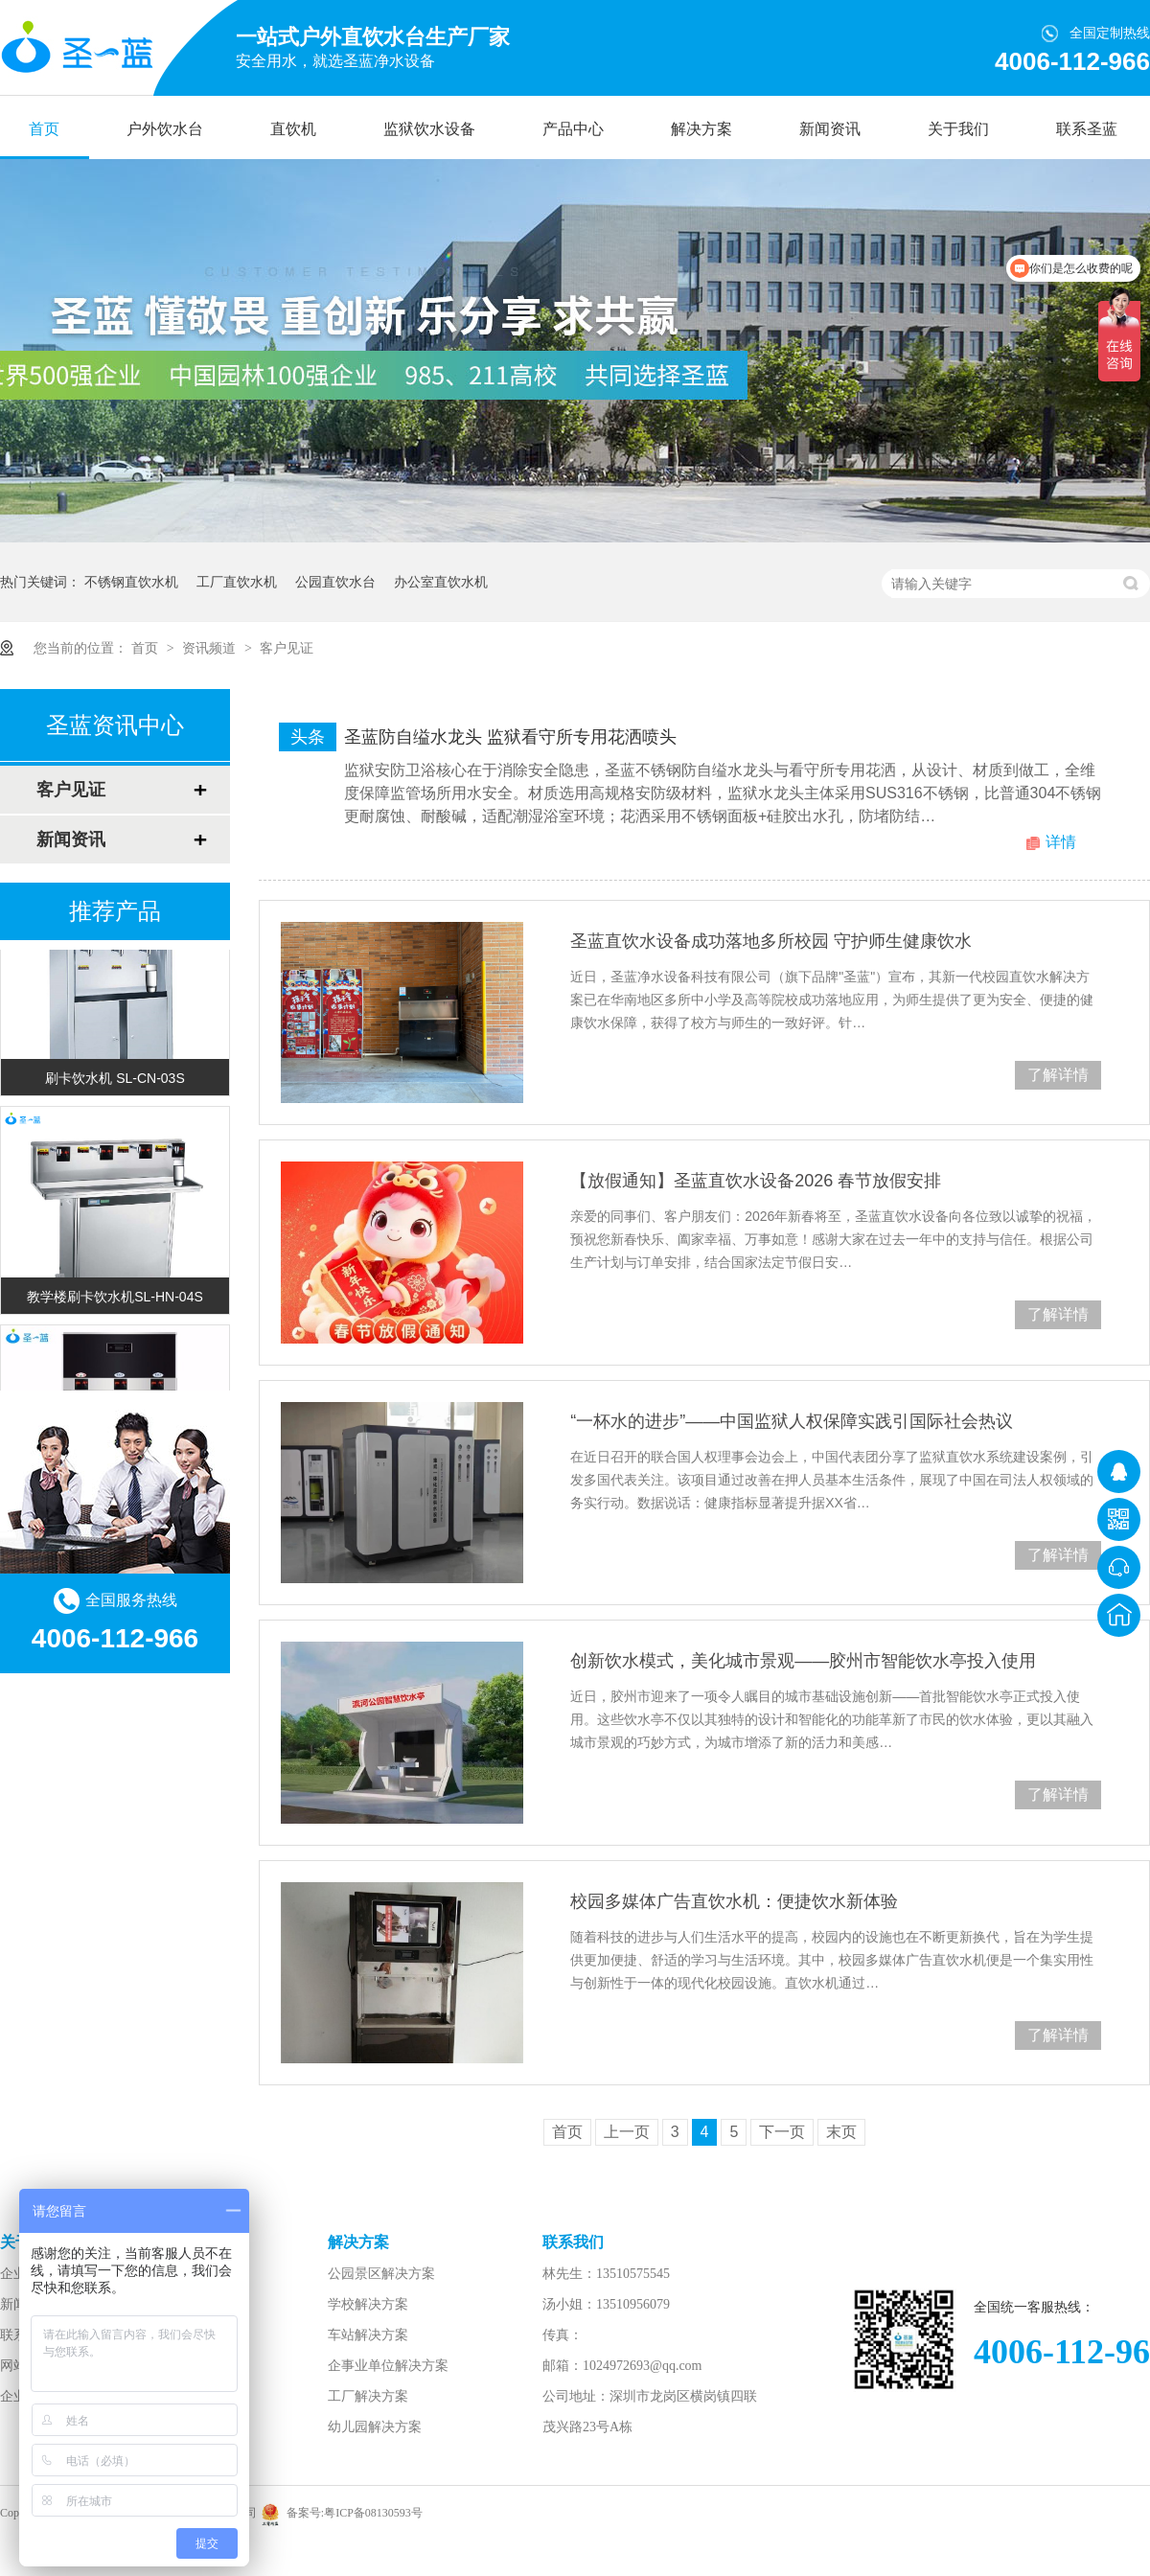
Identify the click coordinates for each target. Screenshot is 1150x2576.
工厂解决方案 (368, 2396)
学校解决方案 (368, 2304)
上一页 (627, 2132)
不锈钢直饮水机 (131, 581)
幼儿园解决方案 (375, 2427)
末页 (841, 2132)
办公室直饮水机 (441, 581)
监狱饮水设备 (429, 129)
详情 (1061, 842)
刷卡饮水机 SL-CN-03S (114, 1080)
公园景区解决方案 (381, 2273)
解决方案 (701, 129)
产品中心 (573, 129)
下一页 (782, 2132)
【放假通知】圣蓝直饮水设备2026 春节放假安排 (755, 1180)
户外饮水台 (164, 129)
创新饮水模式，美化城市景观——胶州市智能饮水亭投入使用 (803, 1660)
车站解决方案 (368, 2335)
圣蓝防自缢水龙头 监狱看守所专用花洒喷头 (510, 737)
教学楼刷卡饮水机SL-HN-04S (115, 1298)
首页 (44, 129)
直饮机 (293, 129)
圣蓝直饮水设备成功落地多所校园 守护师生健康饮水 (771, 941)
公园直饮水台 (335, 581)
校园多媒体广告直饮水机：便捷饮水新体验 (734, 1901)
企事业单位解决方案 (388, 2365)
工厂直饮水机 (236, 581)
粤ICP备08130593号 (373, 2512)
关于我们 (958, 129)
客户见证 (286, 648)
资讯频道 (211, 648)
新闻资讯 (830, 129)
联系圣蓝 (1086, 129)
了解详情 (1058, 1075)
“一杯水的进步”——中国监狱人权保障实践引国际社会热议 (791, 1421)
